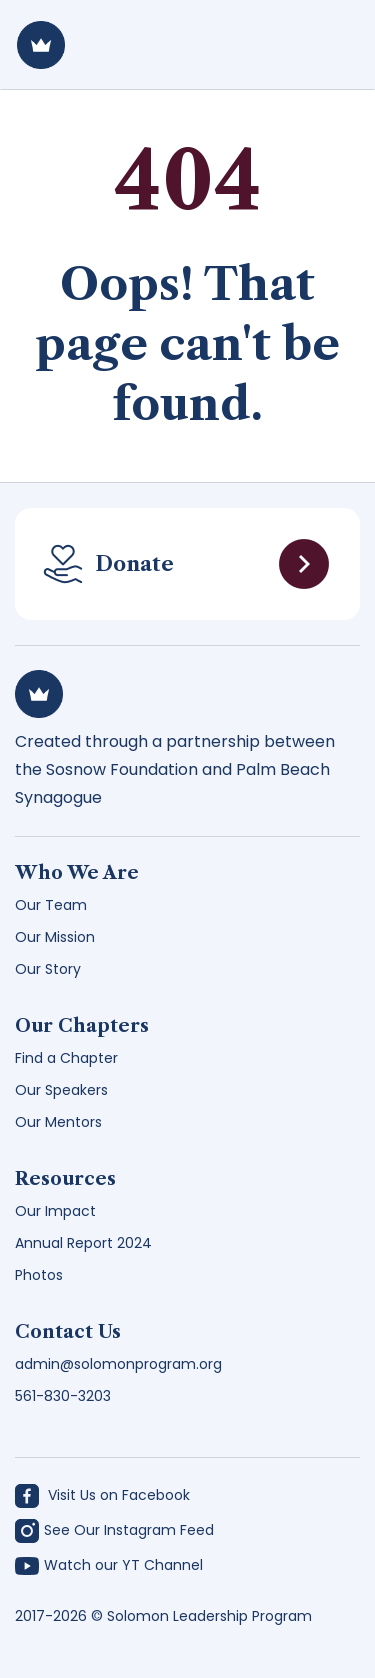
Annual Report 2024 (83, 1243)
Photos (39, 1275)
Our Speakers (61, 1090)
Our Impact (55, 1211)
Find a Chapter (66, 1058)
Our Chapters (82, 1026)
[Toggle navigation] (331, 45)
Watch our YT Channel (109, 1565)
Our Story (48, 969)
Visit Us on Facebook (102, 1496)
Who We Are (77, 873)
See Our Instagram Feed (114, 1531)
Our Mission (55, 937)
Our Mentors (58, 1122)
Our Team (51, 905)
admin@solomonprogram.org (118, 1364)
